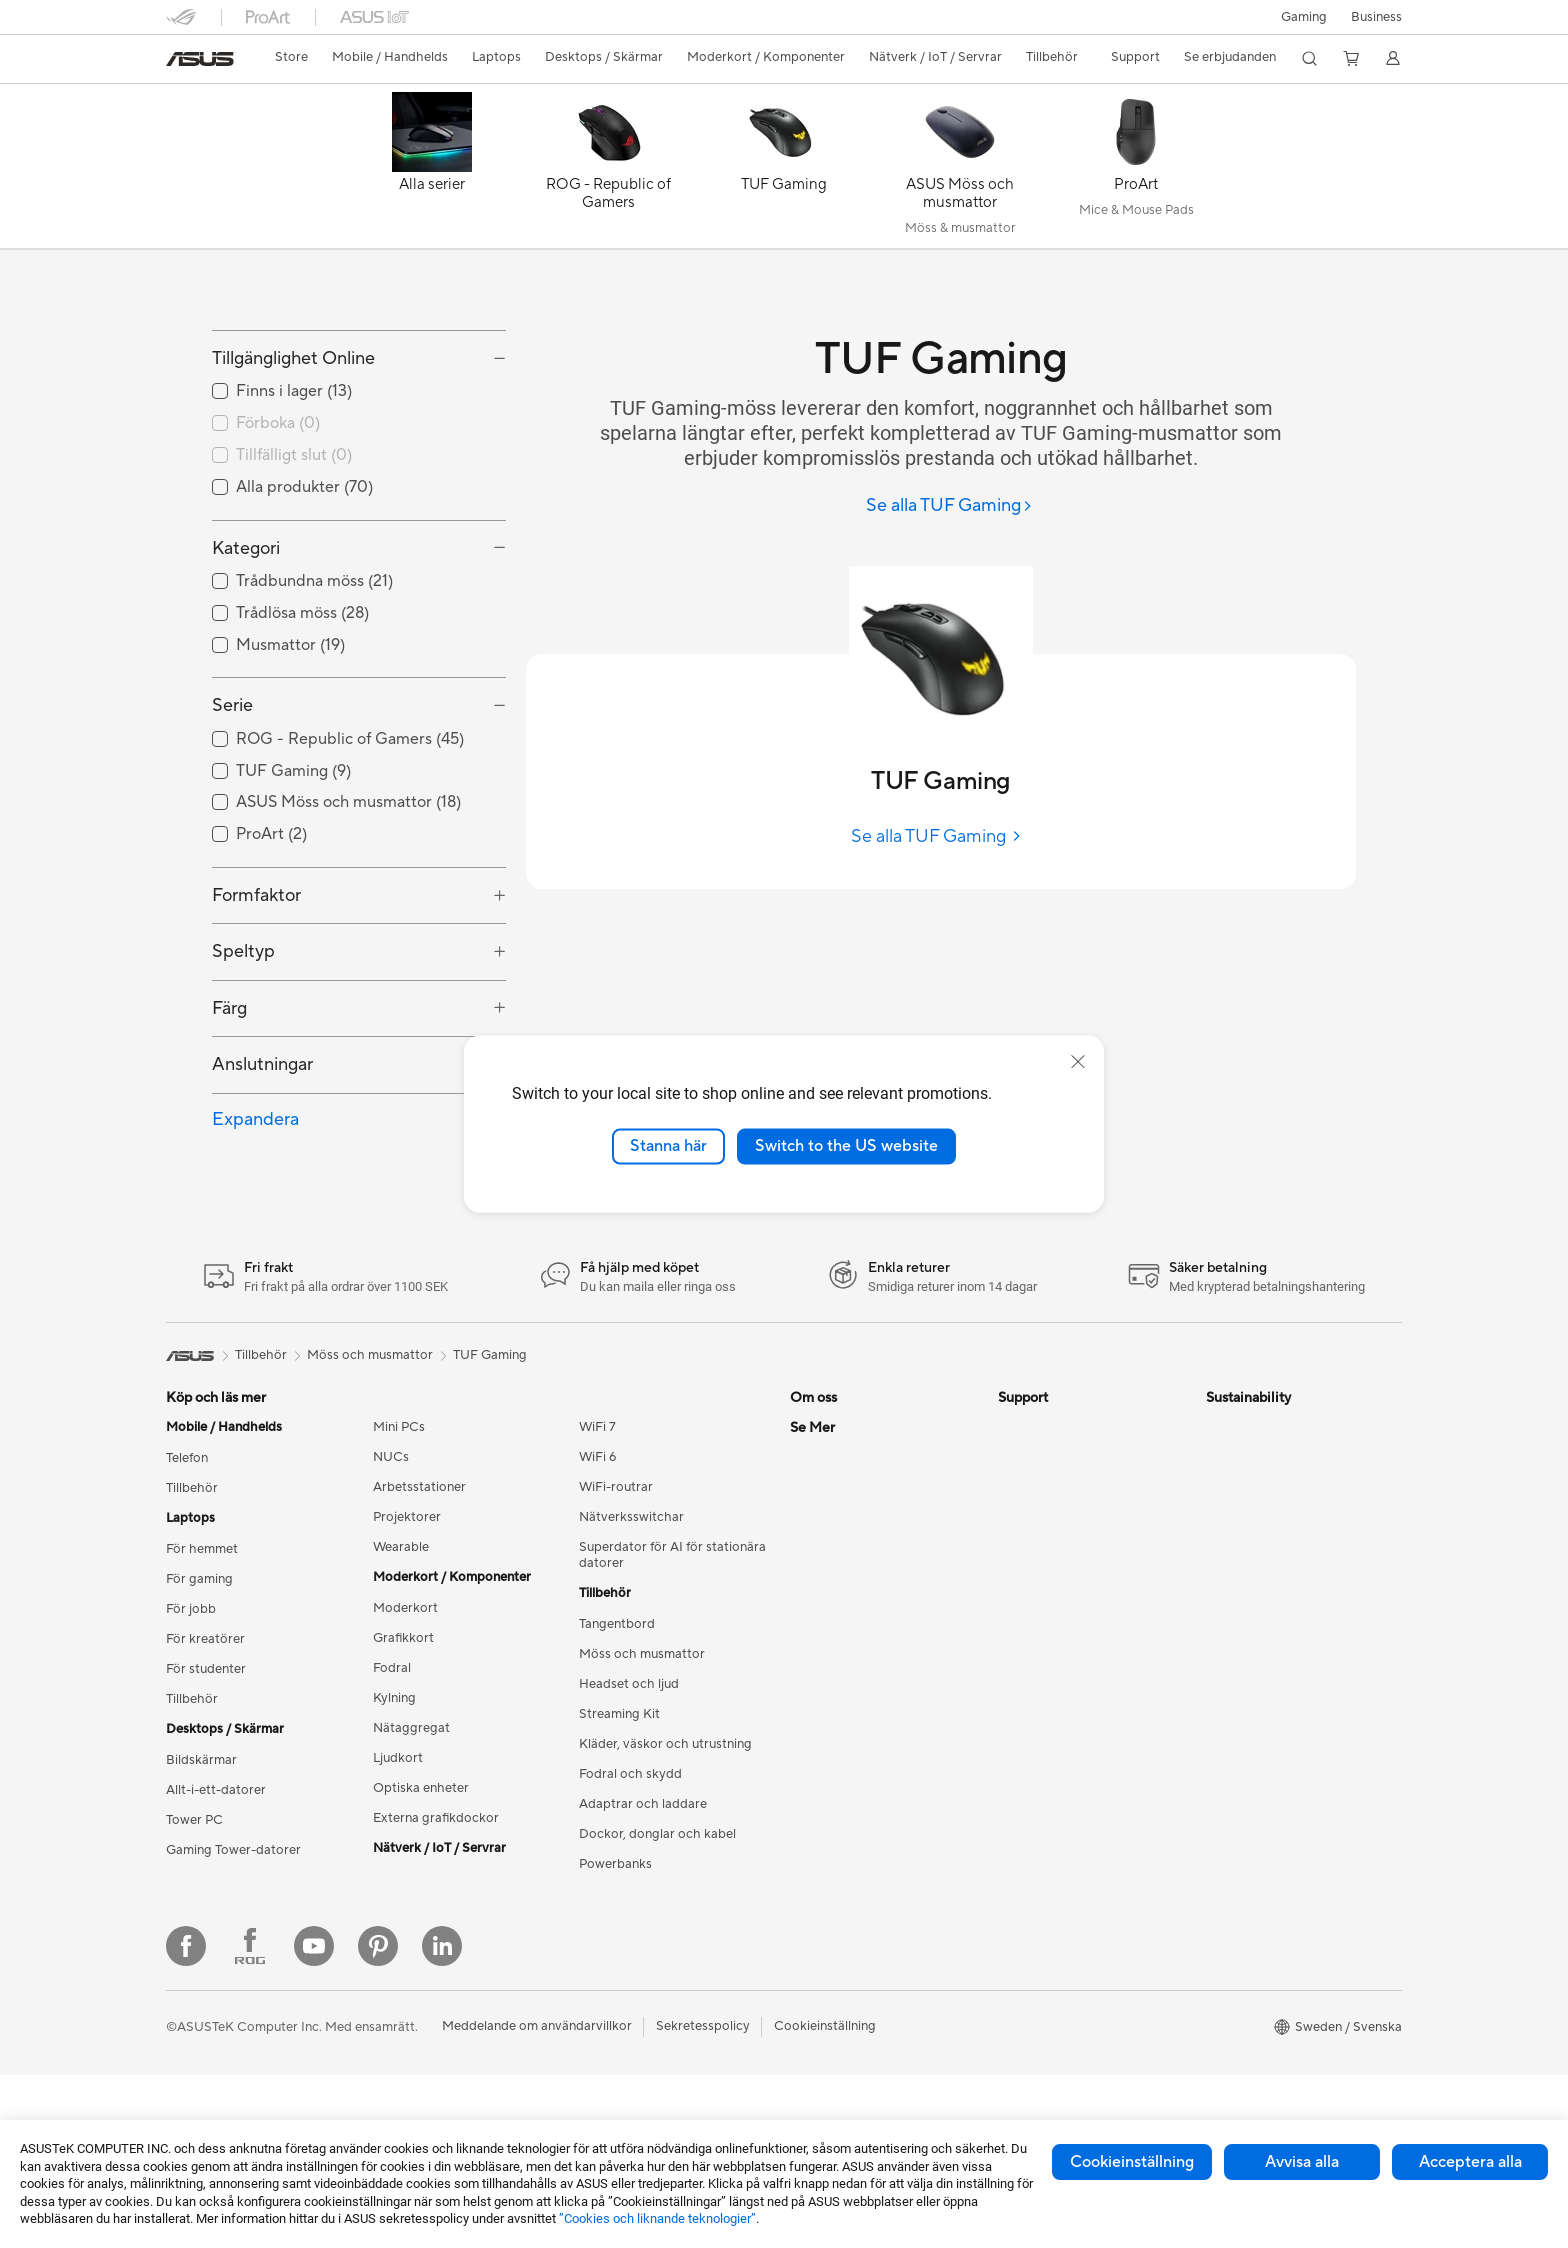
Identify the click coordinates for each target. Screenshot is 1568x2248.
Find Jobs (818, 1757)
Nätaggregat (411, 1818)
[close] (1078, 1062)
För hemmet (202, 1639)
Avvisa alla (1302, 2162)
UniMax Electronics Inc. (859, 1727)
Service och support (1058, 1517)
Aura (804, 2028)
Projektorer (407, 1607)
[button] (1304, 17)
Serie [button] (232, 795)
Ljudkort (398, 1848)
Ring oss (1023, 1577)
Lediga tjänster (834, 1637)
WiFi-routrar (616, 1577)
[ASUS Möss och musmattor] (960, 171)
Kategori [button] (246, 637)
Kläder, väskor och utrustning (665, 1834)
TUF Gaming (490, 1444)
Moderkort (405, 1698)
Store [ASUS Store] (291, 57)
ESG (1219, 1517)
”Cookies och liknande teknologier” (657, 2218)
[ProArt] (1136, 171)
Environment (1243, 1547)
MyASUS (1025, 1727)
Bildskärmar (201, 1850)
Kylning (394, 1788)
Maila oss (1025, 1547)
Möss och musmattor (642, 1744)
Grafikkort (403, 1728)
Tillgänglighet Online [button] (293, 448)
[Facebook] (186, 2119)
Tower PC (194, 1910)
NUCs (391, 1547)
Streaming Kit (619, 1804)
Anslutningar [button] (262, 1154)
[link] (200, 59)
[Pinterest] (378, 2119)
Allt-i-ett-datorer (216, 1880)
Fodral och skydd (630, 1864)
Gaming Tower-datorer (233, 1940)
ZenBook (817, 1968)
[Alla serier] (432, 171)
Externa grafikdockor (436, 1908)
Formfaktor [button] (256, 985)
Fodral (392, 1758)
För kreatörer (205, 1729)
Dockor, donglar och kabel (657, 1924)
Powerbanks (615, 1954)
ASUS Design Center (851, 1878)
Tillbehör (192, 1578)
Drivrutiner (1030, 1637)
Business (1376, 17)
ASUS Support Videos (1063, 1697)
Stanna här (668, 1146)
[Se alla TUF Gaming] (949, 506)
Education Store (838, 1848)
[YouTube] (314, 2119)
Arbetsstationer (419, 1577)
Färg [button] (229, 1097)
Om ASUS (820, 1517)
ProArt (810, 1938)
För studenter (206, 1759)
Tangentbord (617, 1714)
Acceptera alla (1470, 2162)
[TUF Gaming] (784, 171)
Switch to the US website (846, 1146)
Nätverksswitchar (631, 1607)
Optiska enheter (421, 1878)
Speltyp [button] (243, 1041)
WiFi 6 (597, 1547)
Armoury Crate (834, 1998)
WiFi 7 (597, 1517)
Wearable (401, 1637)
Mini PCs (399, 1517)
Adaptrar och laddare (643, 1894)
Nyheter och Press (845, 1577)
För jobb (191, 1699)
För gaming (199, 1669)
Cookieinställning (1132, 2162)
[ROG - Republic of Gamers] (608, 171)
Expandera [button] (255, 1208)
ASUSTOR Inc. (833, 1607)
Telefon (187, 1548)
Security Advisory (1050, 1667)
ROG (805, 1908)
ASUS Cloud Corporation (865, 1697)
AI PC (807, 1818)
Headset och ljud (629, 1774)
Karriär (810, 1547)
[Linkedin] (442, 2119)
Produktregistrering (1056, 1607)
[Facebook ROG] (250, 2119)
